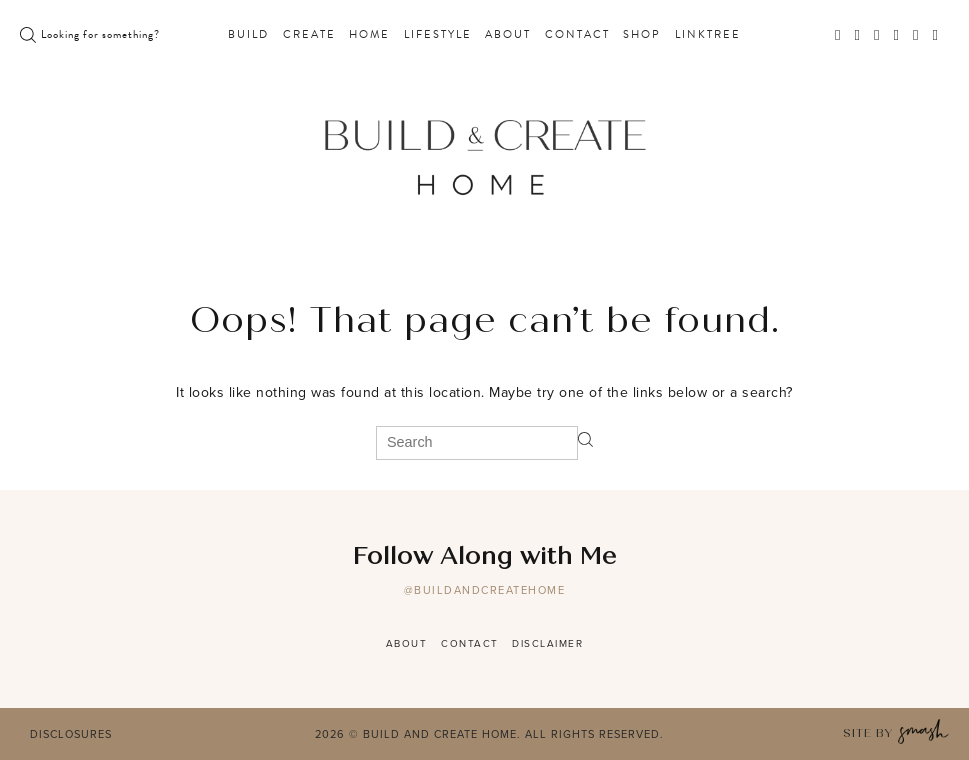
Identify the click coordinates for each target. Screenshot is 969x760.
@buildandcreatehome (485, 590)
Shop (642, 35)
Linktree (708, 35)
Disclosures (71, 734)
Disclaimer (547, 643)
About (508, 35)
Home (369, 35)
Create (309, 35)
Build (248, 35)
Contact (577, 35)
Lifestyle (438, 35)
